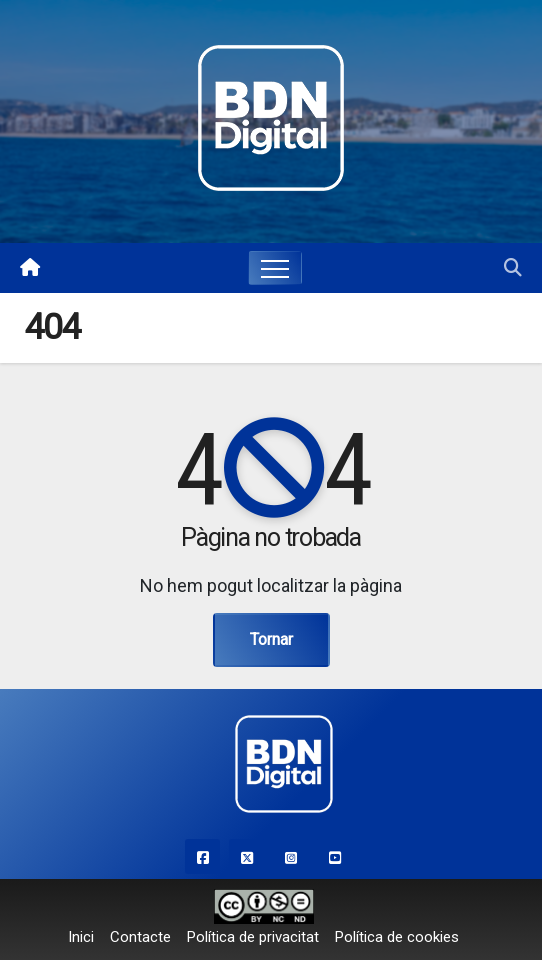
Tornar (271, 639)
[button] (513, 267)
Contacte (140, 937)
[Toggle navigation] (275, 268)
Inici (81, 937)
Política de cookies (397, 937)
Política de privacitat (253, 937)
